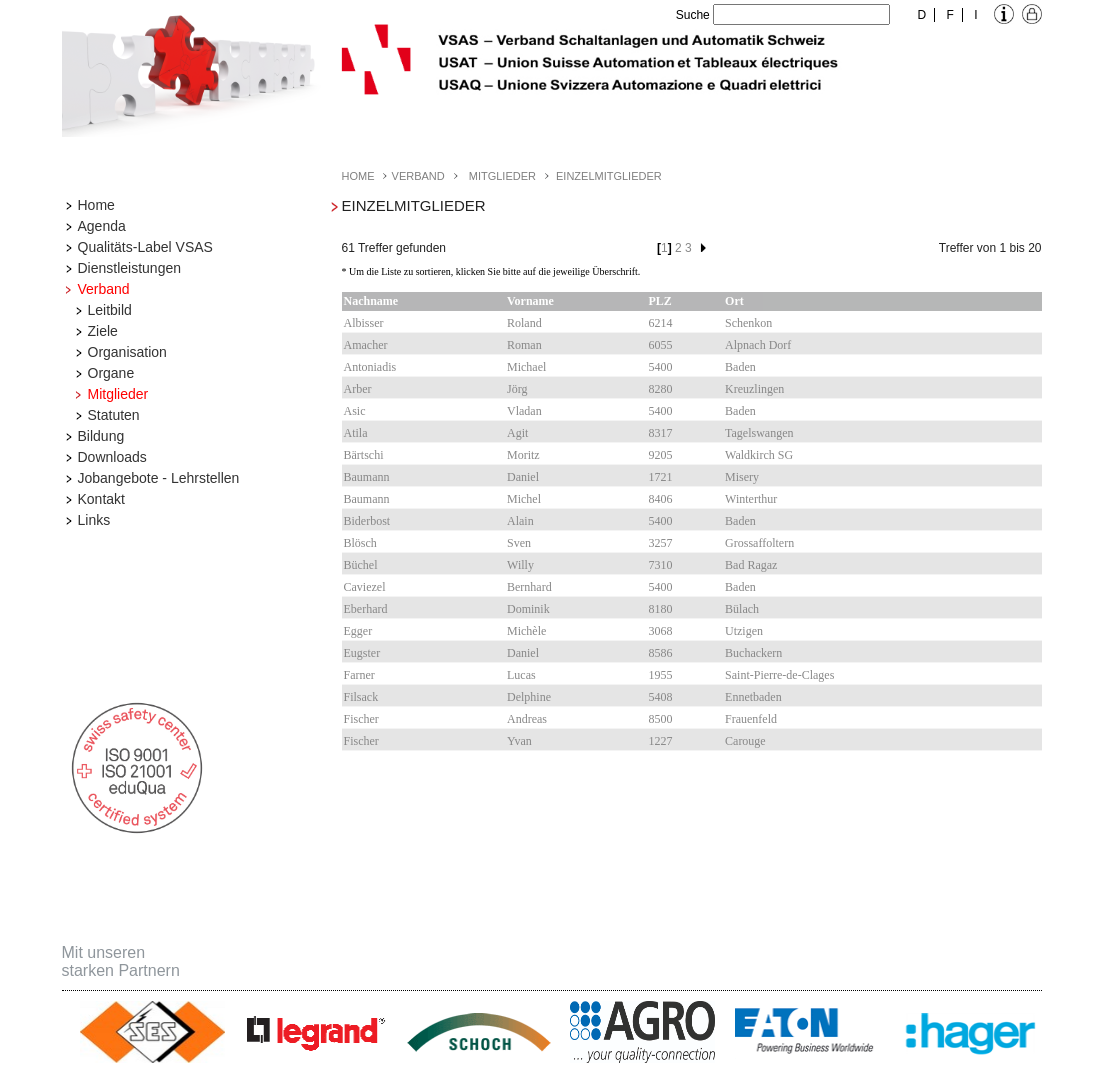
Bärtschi (364, 455)
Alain (520, 521)
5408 (661, 697)
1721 (661, 477)
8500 (661, 719)
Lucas (521, 675)
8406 (661, 499)
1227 (661, 741)
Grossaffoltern (759, 543)
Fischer (361, 719)
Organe (111, 373)
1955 (661, 675)
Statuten (114, 415)
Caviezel (365, 587)
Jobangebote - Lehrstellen (159, 478)
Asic (355, 411)
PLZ (660, 301)
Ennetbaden (753, 697)
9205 (661, 455)
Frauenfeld (751, 719)
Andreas (527, 719)
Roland (524, 323)
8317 (661, 433)
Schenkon (748, 323)
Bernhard (529, 587)
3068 (661, 631)
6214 (661, 323)
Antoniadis (370, 367)
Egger (358, 631)
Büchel (361, 565)
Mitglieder (118, 394)
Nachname (371, 301)
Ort (734, 301)
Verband (104, 289)
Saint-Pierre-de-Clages (779, 675)
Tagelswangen (759, 433)
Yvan (519, 741)
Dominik (528, 609)
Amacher (366, 345)
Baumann (367, 477)
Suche (693, 15)
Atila (356, 433)
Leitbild (110, 310)
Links (94, 520)
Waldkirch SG (759, 455)
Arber (358, 389)
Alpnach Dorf (758, 345)
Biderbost (367, 521)
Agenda (102, 226)
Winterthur (751, 499)
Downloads (112, 457)
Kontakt (101, 499)
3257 (661, 543)
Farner (359, 675)
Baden (740, 367)
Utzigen (744, 631)
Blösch (360, 543)
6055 (661, 345)
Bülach (742, 609)
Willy (520, 565)
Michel (524, 499)
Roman (524, 345)
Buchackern (753, 653)
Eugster (362, 653)
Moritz (523, 455)
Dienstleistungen (130, 268)
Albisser (364, 323)
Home (96, 205)
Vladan (524, 411)
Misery (742, 477)
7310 (661, 565)
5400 (661, 367)
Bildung (101, 436)
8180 (661, 609)
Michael (526, 367)
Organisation (127, 352)
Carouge (745, 741)
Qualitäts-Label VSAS (145, 247)
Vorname (530, 301)
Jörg (517, 389)
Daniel (523, 477)
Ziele (103, 331)
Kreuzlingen (754, 389)
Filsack (361, 697)
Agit (517, 433)
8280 (661, 389)
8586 (661, 653)
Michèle (526, 631)
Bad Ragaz (751, 565)
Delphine (529, 697)
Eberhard (366, 609)
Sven (519, 543)
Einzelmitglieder (609, 176)
